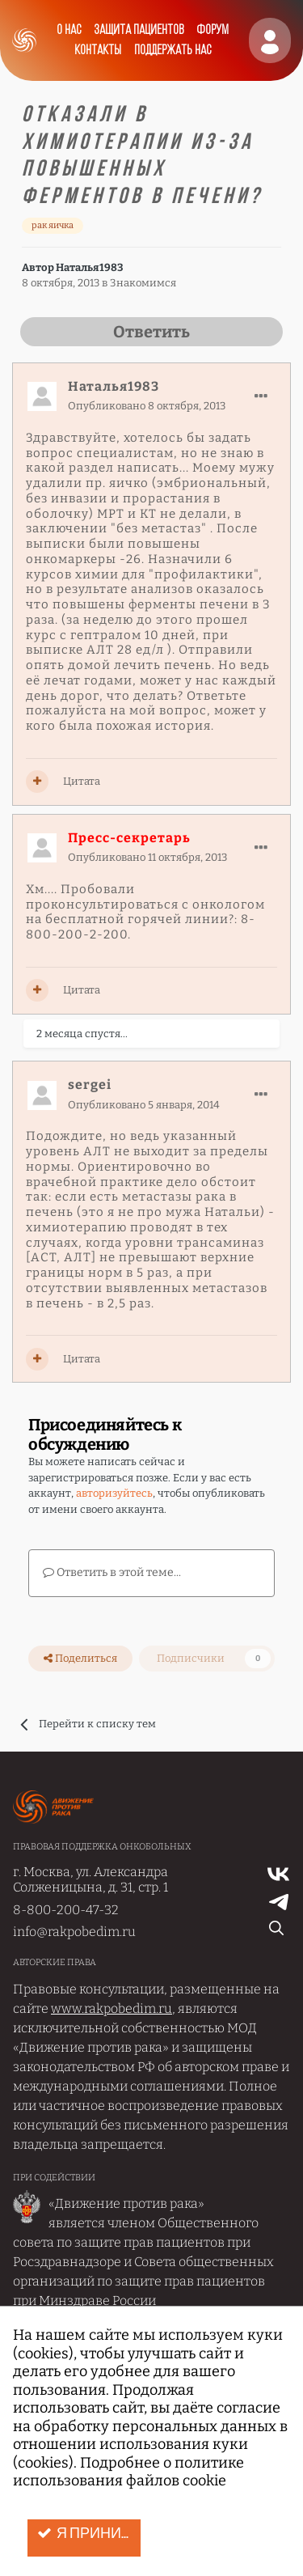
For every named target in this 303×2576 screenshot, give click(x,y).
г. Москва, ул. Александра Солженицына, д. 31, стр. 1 (90, 1879)
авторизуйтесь (114, 1493)
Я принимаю (89, 2533)
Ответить (151, 331)
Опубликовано (146, 406)
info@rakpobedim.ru (74, 1931)
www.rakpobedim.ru (111, 2008)
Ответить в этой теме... (112, 1572)
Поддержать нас (172, 50)
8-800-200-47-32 (66, 1909)
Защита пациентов (138, 30)
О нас (69, 30)
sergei (90, 1084)
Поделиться (80, 1658)
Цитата (81, 781)
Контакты (97, 50)
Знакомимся (143, 283)
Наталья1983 (89, 267)
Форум (212, 30)
